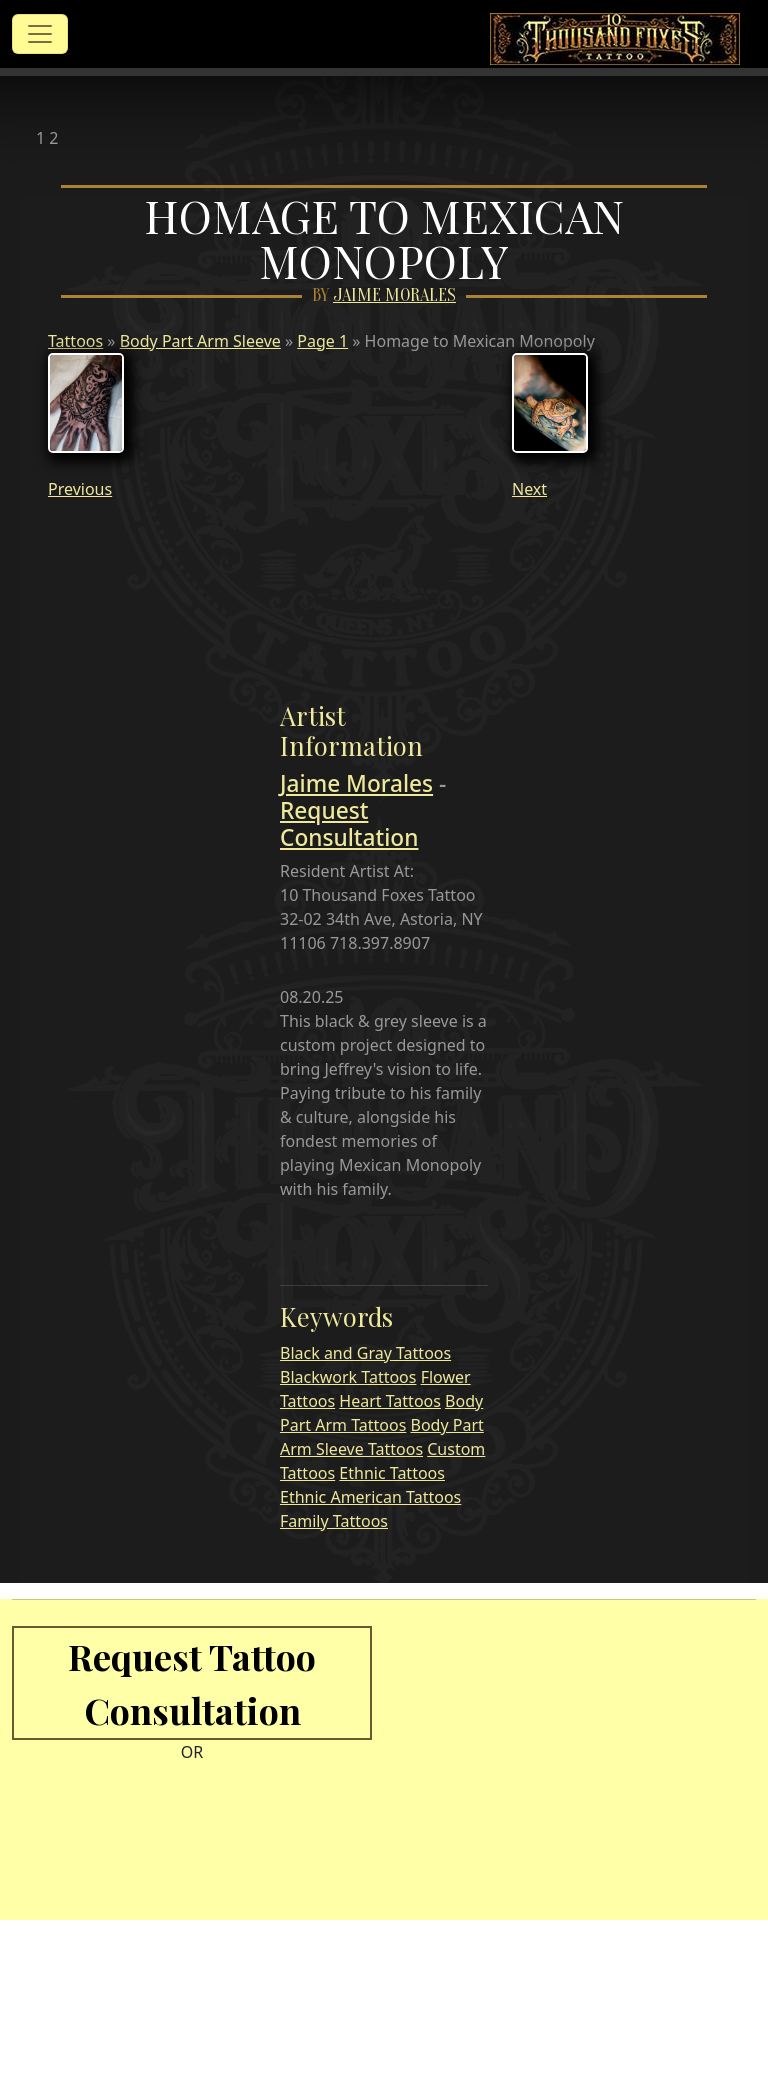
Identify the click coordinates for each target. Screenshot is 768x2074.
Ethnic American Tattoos (370, 1497)
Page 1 (322, 341)
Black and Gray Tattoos (365, 1353)
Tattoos (75, 341)
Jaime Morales (394, 295)
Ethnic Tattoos (392, 1473)
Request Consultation (349, 824)
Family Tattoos (334, 1521)
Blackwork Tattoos (348, 1377)
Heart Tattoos (390, 1401)
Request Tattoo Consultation (192, 1683)
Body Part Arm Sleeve (200, 341)
